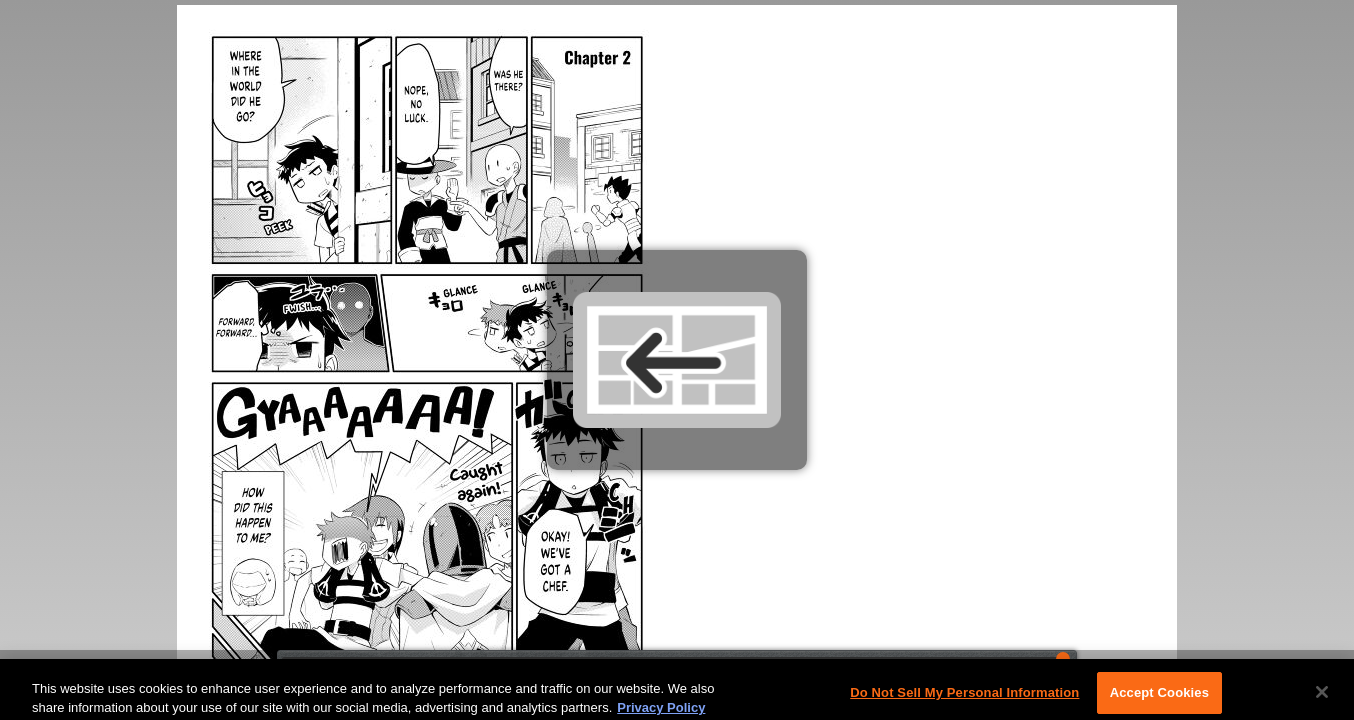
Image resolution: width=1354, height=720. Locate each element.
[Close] (1322, 697)
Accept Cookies (1159, 697)
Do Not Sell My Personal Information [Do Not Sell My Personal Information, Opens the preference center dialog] (964, 697)
